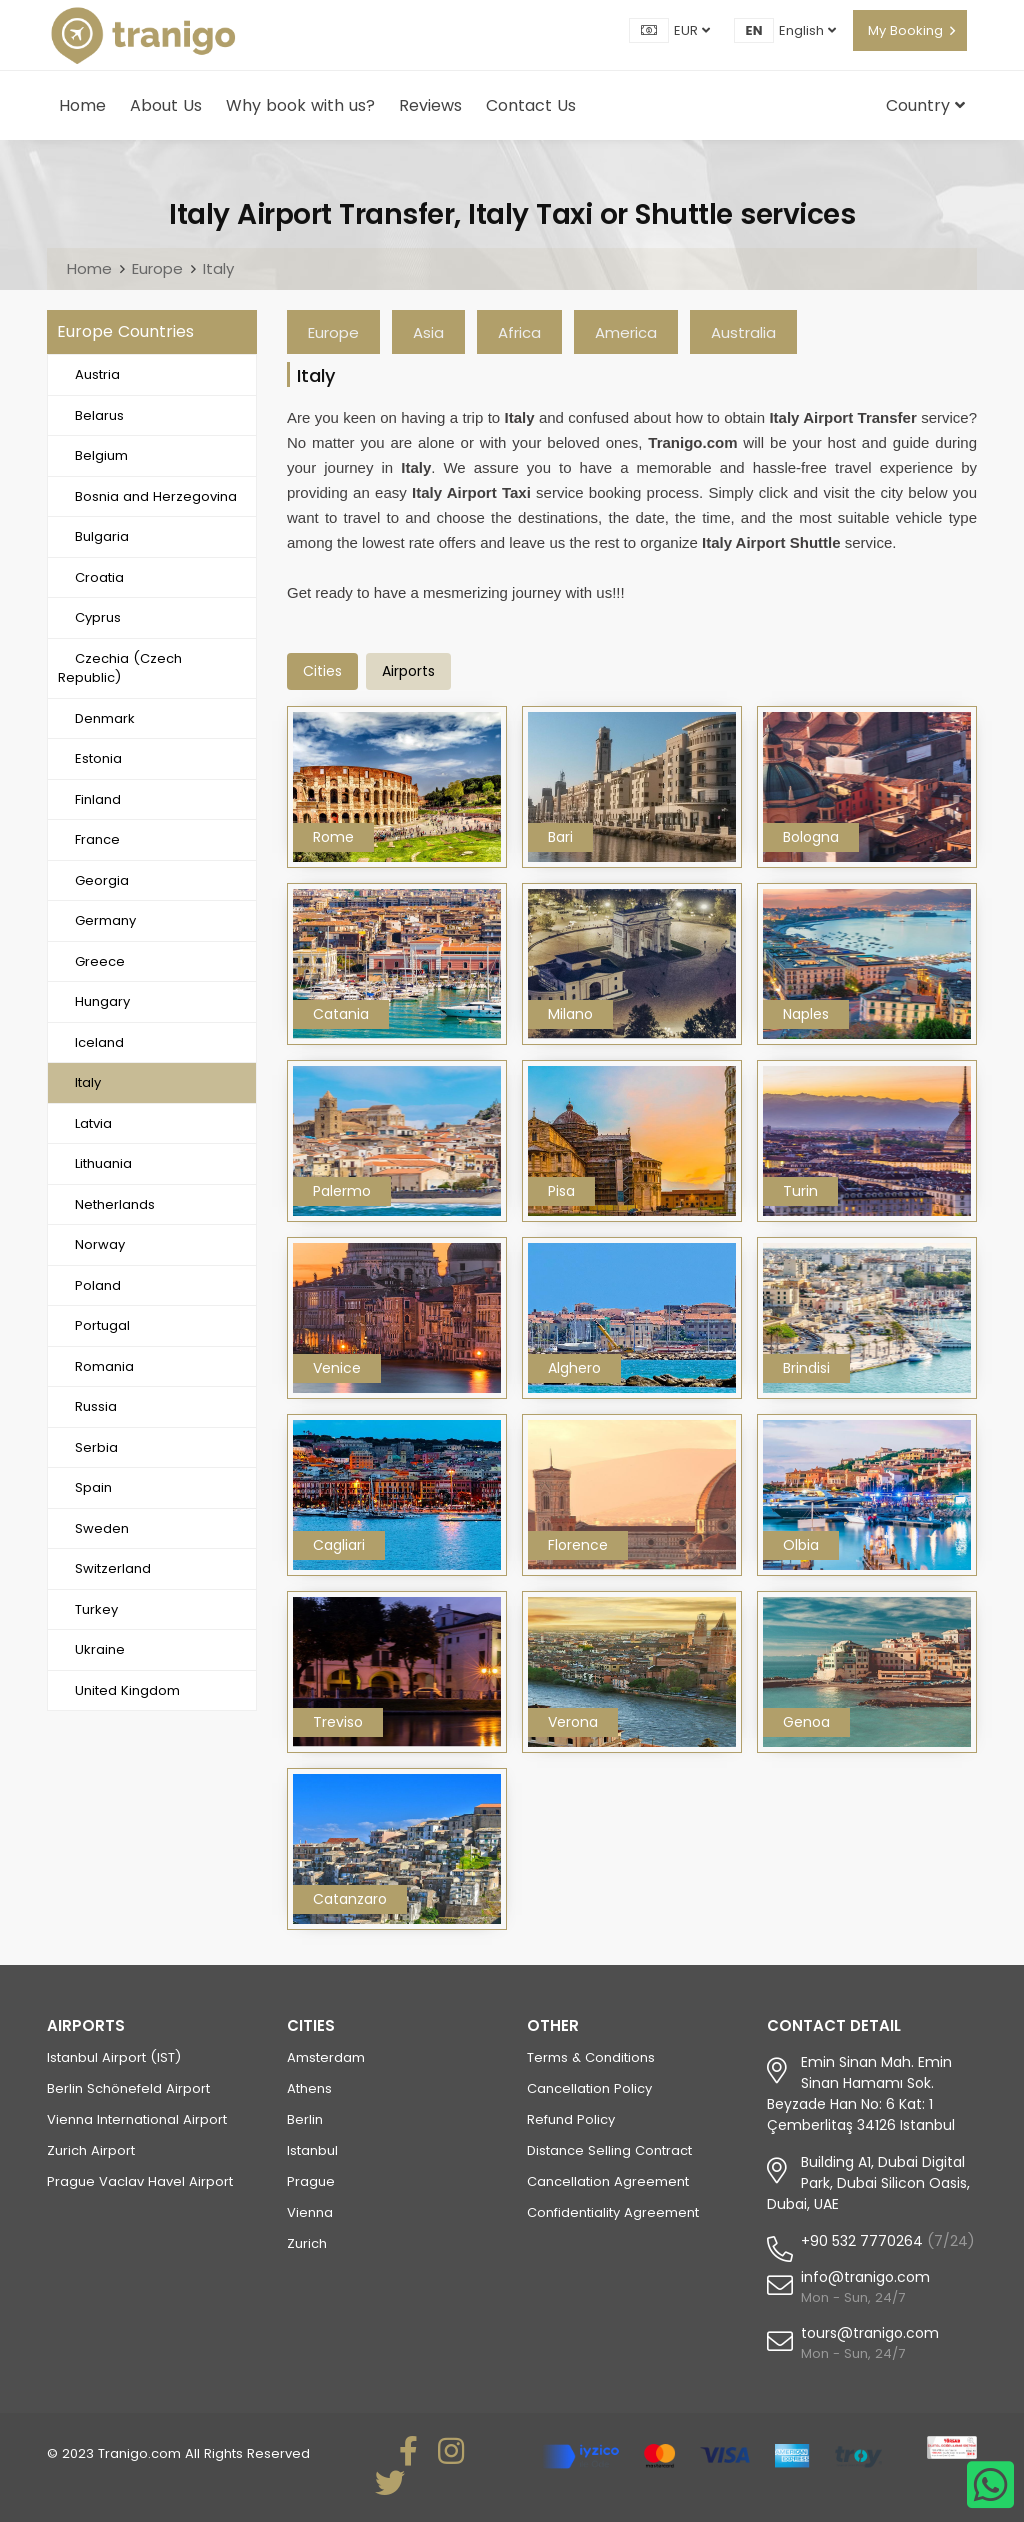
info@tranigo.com (865, 2277)
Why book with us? (300, 105)
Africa (519, 332)
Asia (428, 332)
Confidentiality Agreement (613, 2212)
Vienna (310, 2212)
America (626, 332)
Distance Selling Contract (609, 2150)
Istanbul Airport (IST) (114, 2057)
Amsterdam (326, 2057)
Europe (157, 268)
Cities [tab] (322, 671)
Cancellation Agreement (608, 2181)
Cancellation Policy (589, 2088)
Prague (311, 2181)
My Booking (905, 30)
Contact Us (531, 105)
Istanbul (312, 2150)
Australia (743, 332)
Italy (218, 268)
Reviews (430, 105)
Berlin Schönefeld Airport (128, 2088)
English (807, 30)
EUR (692, 30)
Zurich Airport (91, 2150)
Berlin (305, 2119)
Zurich (307, 2243)
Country (925, 105)
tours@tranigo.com (870, 2333)
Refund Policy (571, 2119)
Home (82, 105)
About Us (166, 105)
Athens (309, 2088)
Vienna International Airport (137, 2119)
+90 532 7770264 (862, 2241)
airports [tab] (408, 671)
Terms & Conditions (591, 2057)
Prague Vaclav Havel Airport (140, 2181)
